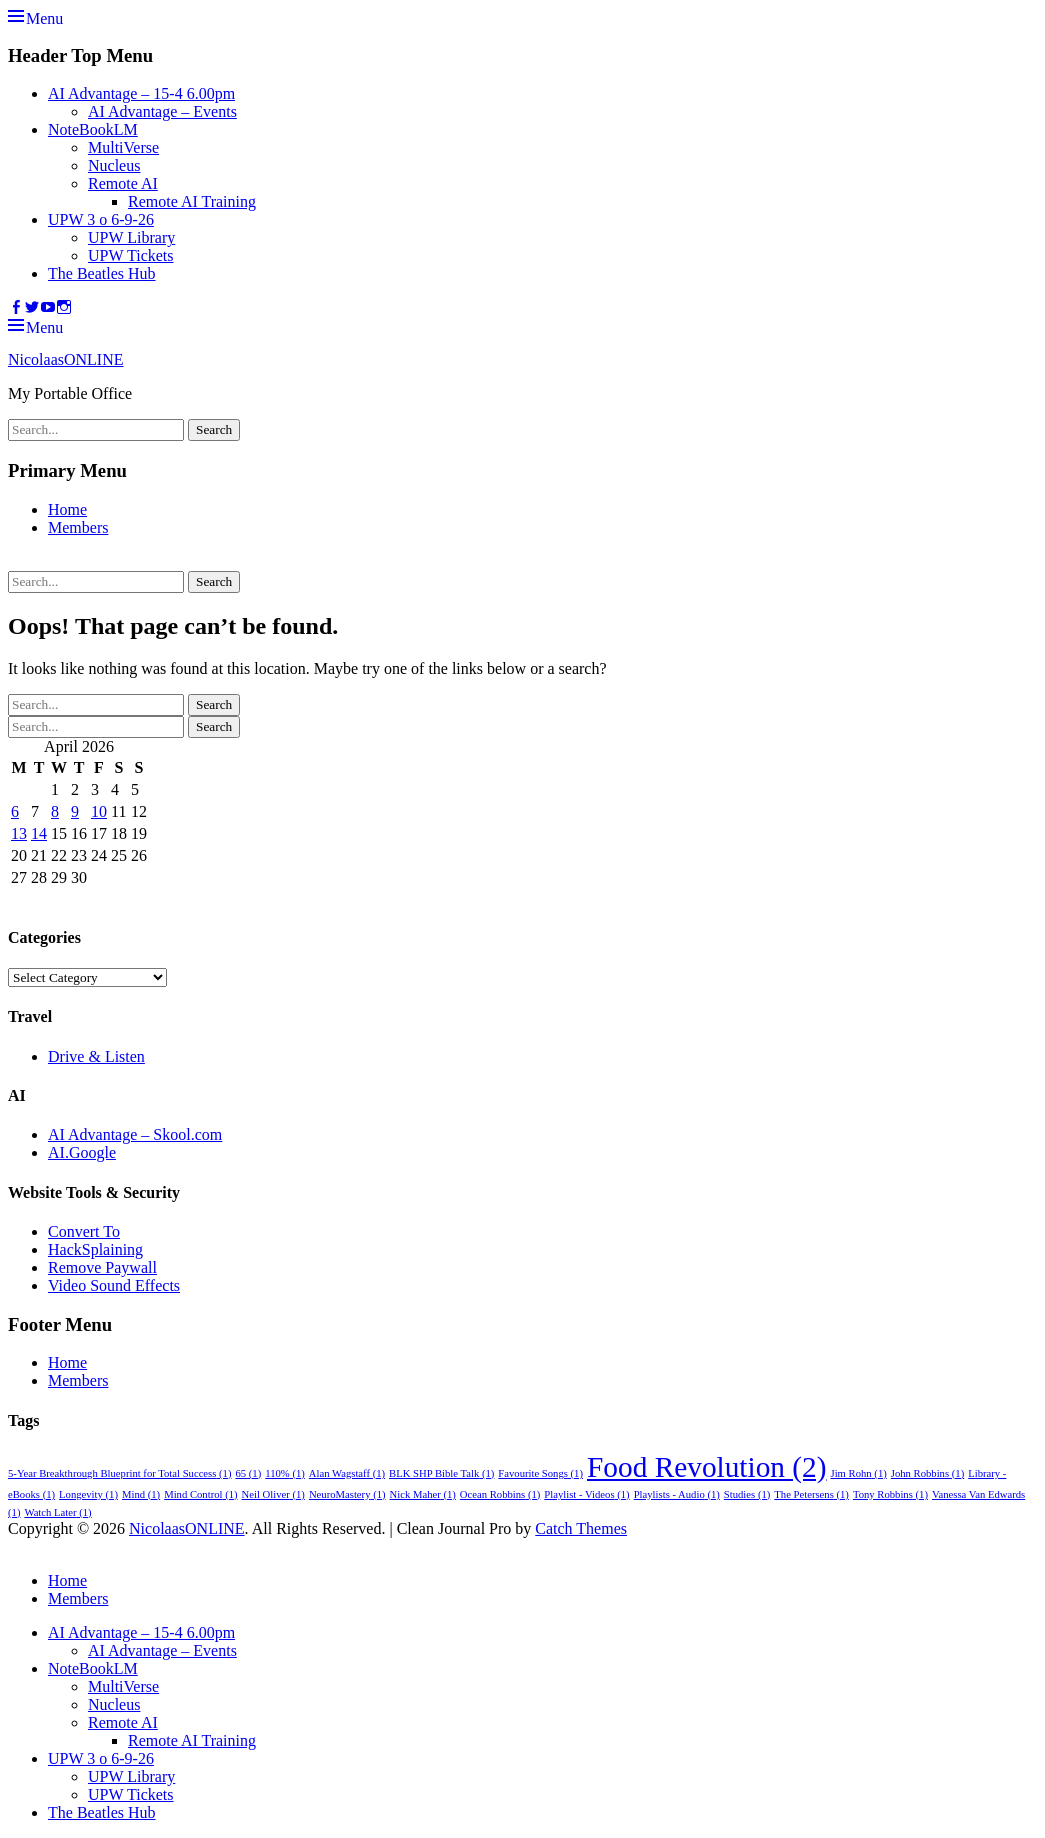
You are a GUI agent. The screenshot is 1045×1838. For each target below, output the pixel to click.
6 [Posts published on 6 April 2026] (15, 811)
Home (67, 509)
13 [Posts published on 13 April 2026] (19, 833)
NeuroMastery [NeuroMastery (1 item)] (347, 1494)
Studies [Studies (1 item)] (747, 1494)
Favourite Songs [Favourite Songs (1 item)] (540, 1473)
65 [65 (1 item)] (249, 1473)
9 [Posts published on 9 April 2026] (75, 811)
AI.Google (82, 1152)
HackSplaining (95, 1249)
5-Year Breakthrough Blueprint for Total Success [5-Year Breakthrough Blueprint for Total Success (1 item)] (120, 1473)
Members (78, 527)
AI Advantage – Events (162, 111)
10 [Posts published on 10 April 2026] (99, 811)
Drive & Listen (96, 1056)
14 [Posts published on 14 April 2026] (39, 833)
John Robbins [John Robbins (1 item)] (927, 1473)
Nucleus (114, 165)
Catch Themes (581, 1528)
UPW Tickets (131, 255)
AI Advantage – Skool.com (135, 1134)
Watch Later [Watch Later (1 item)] (57, 1512)
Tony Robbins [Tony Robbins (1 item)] (890, 1494)
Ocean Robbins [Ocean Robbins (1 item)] (500, 1494)
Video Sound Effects (114, 1285)
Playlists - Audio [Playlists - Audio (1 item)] (677, 1494)
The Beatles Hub (102, 273)
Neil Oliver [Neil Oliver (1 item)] (273, 1494)
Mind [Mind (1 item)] (141, 1494)
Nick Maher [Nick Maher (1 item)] (423, 1494)
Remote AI (123, 183)
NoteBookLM (93, 129)
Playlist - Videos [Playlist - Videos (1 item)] (586, 1494)
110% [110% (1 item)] (285, 1473)
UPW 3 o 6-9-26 (101, 219)
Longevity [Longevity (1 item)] (88, 1494)
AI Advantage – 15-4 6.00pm (141, 93)
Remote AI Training (192, 201)
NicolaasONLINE (66, 359)
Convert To (84, 1231)
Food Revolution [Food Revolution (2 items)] (707, 1467)
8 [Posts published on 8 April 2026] (55, 811)
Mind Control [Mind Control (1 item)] (200, 1494)
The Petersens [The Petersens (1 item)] (811, 1494)
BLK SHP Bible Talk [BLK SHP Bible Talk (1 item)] (441, 1473)
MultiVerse (123, 147)
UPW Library (131, 237)
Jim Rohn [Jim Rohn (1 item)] (859, 1473)
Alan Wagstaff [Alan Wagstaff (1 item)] (347, 1473)
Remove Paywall (102, 1267)
